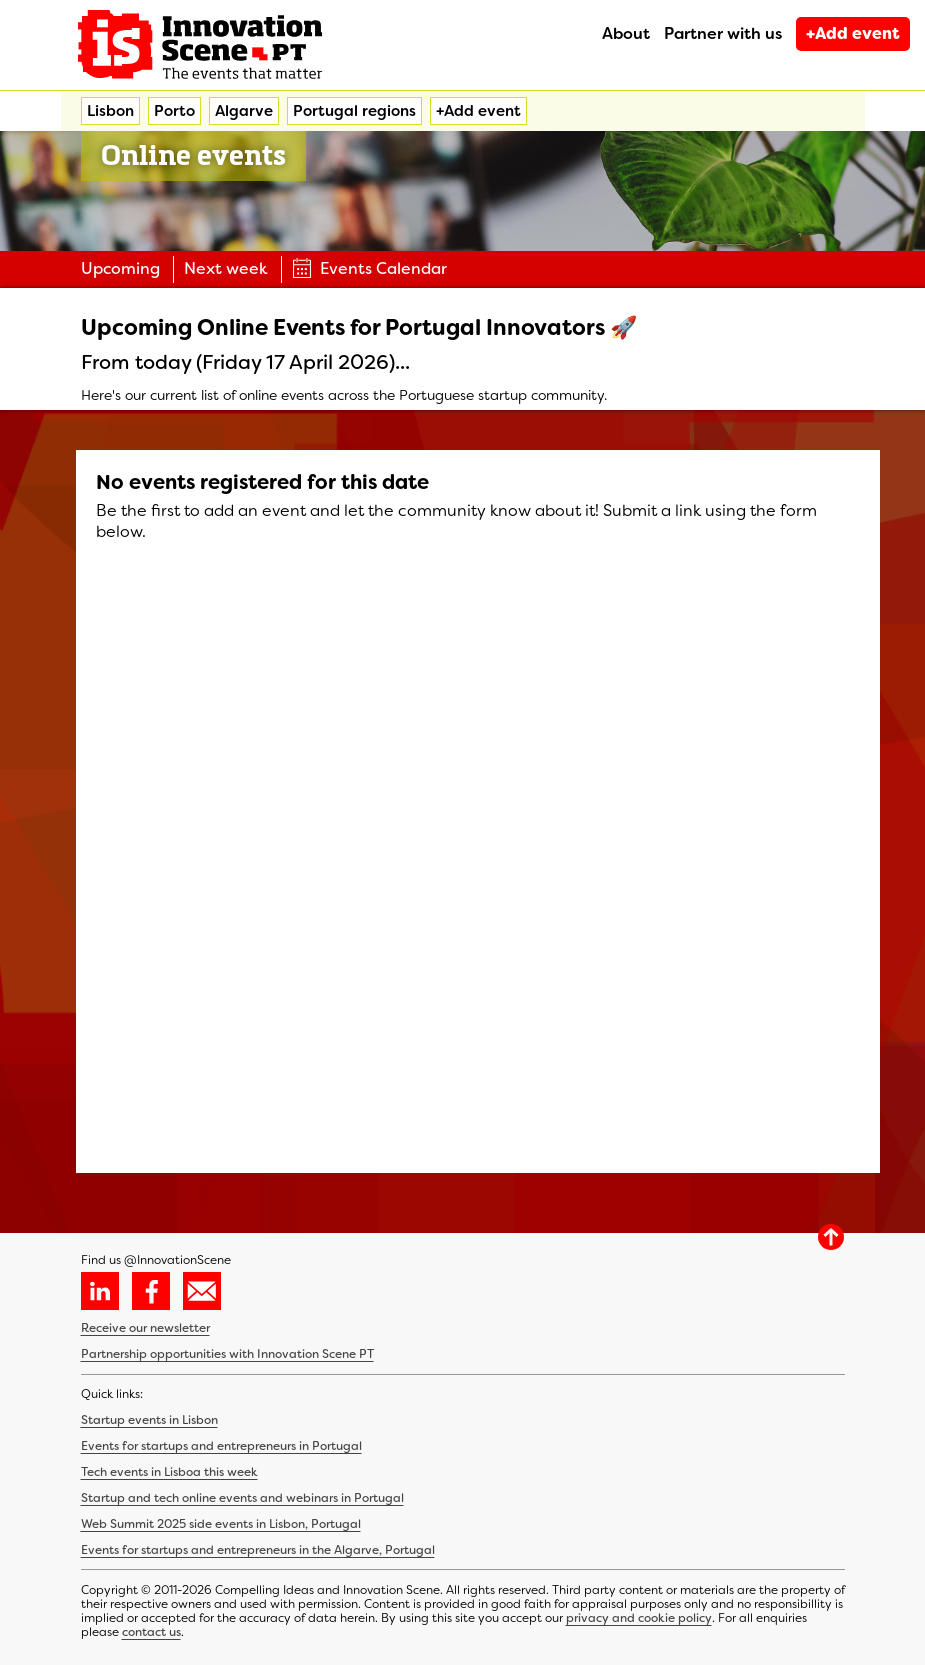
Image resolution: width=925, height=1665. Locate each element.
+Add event (853, 33)
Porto (174, 111)
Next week (226, 268)
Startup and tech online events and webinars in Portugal (242, 1498)
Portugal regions (354, 111)
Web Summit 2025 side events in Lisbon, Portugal (221, 1524)
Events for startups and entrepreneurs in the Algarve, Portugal (258, 1550)
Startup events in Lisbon (149, 1420)
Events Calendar (369, 268)
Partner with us (723, 33)
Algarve (244, 111)
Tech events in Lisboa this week (169, 1472)
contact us (151, 1632)
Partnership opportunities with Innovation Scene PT (227, 1354)
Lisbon (110, 111)
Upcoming (120, 268)
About (626, 33)
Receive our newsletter (145, 1328)
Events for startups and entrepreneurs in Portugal (221, 1446)
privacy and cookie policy (639, 1618)
